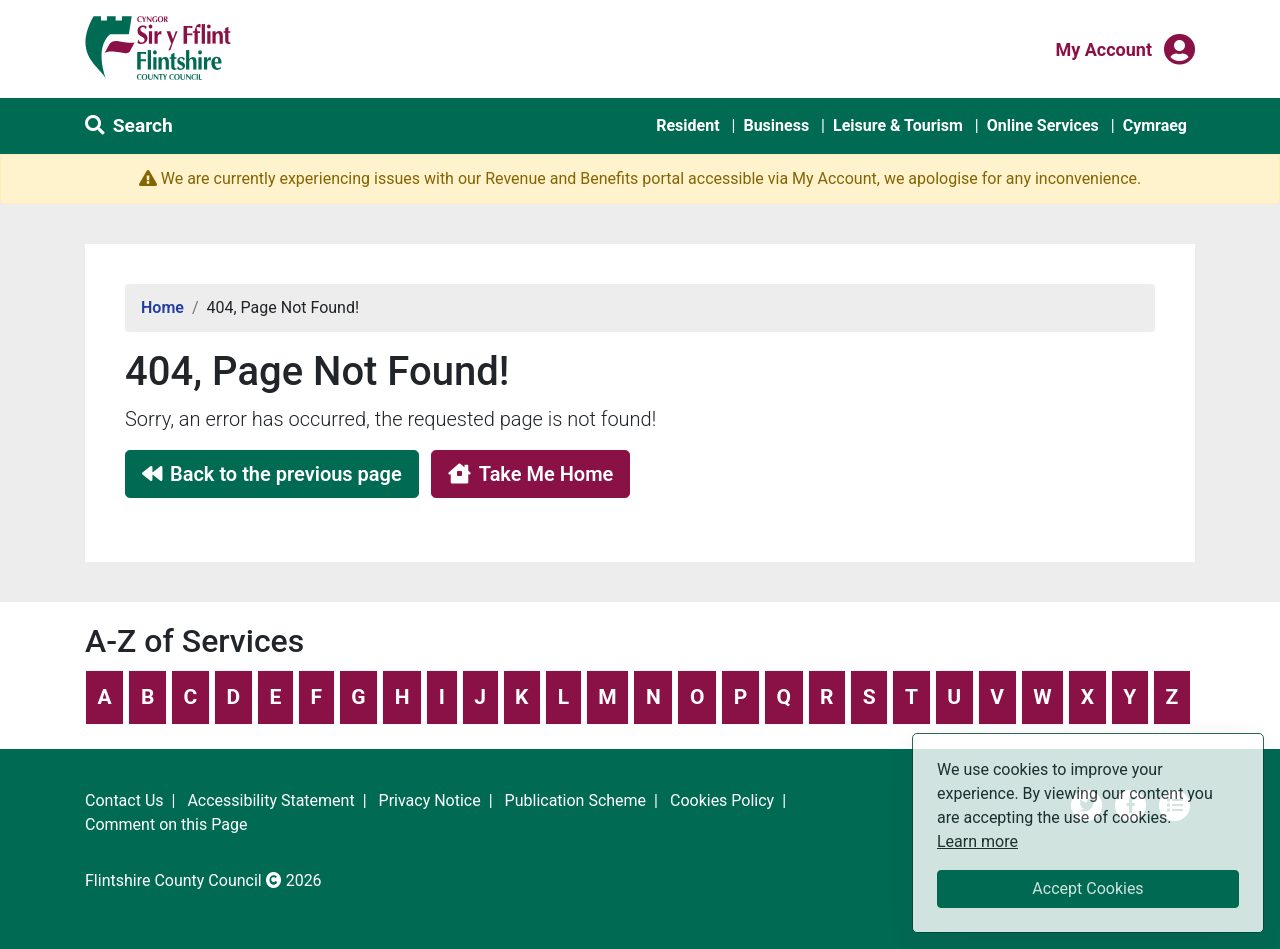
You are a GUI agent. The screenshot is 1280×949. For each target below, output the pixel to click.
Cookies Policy (722, 800)
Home (162, 307)
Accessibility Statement (270, 800)
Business (776, 125)
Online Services (1043, 125)
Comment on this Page (166, 824)
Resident (687, 125)
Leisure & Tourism (898, 125)
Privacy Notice (430, 800)
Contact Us (124, 800)
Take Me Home (531, 474)
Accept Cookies (1087, 888)
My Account (1103, 48)
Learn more (977, 840)
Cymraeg (1155, 125)
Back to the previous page (272, 474)
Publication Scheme (576, 800)
